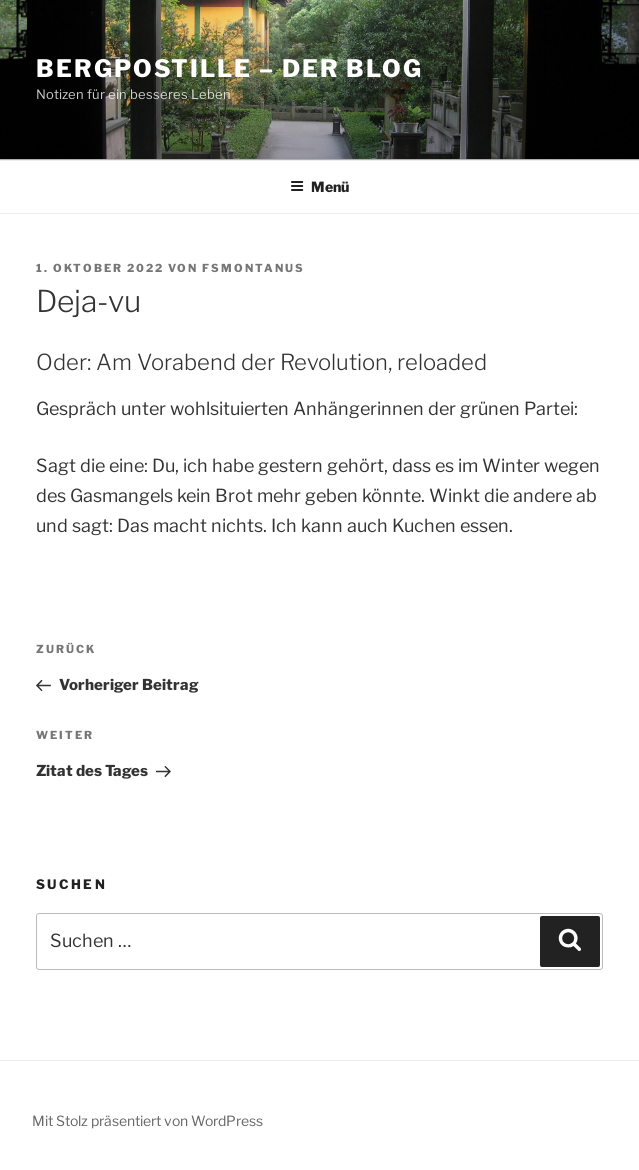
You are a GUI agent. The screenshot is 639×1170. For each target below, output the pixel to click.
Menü (319, 186)
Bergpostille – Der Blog (229, 68)
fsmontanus (253, 268)
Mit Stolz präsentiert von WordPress (147, 1120)
